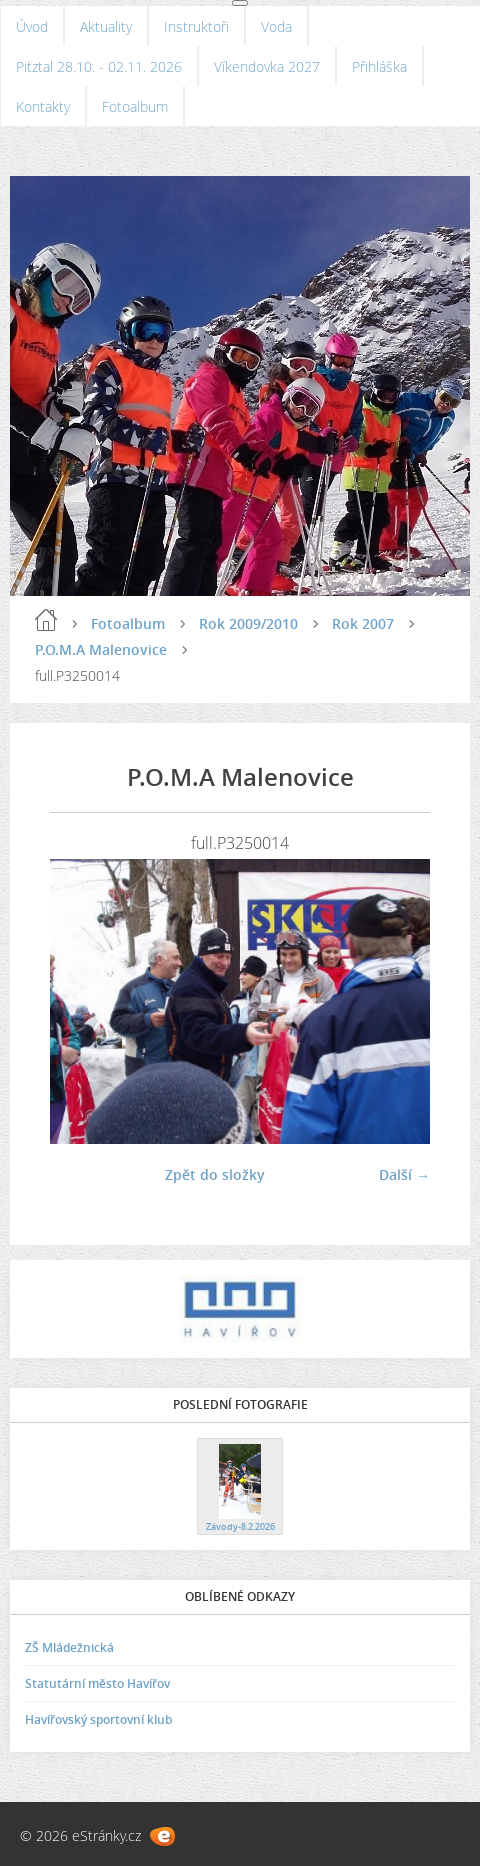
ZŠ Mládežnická (69, 1647)
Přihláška (379, 66)
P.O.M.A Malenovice (101, 649)
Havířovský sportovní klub (98, 1719)
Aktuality (106, 26)
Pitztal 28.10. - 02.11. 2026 (99, 66)
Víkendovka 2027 (267, 66)
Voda (276, 26)
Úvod (32, 26)
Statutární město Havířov (97, 1683)
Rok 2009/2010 (248, 623)
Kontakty (43, 106)
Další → (404, 1174)
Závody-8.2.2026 (240, 1526)
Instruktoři (196, 26)
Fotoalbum (135, 106)
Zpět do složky (215, 1174)
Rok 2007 (363, 623)
